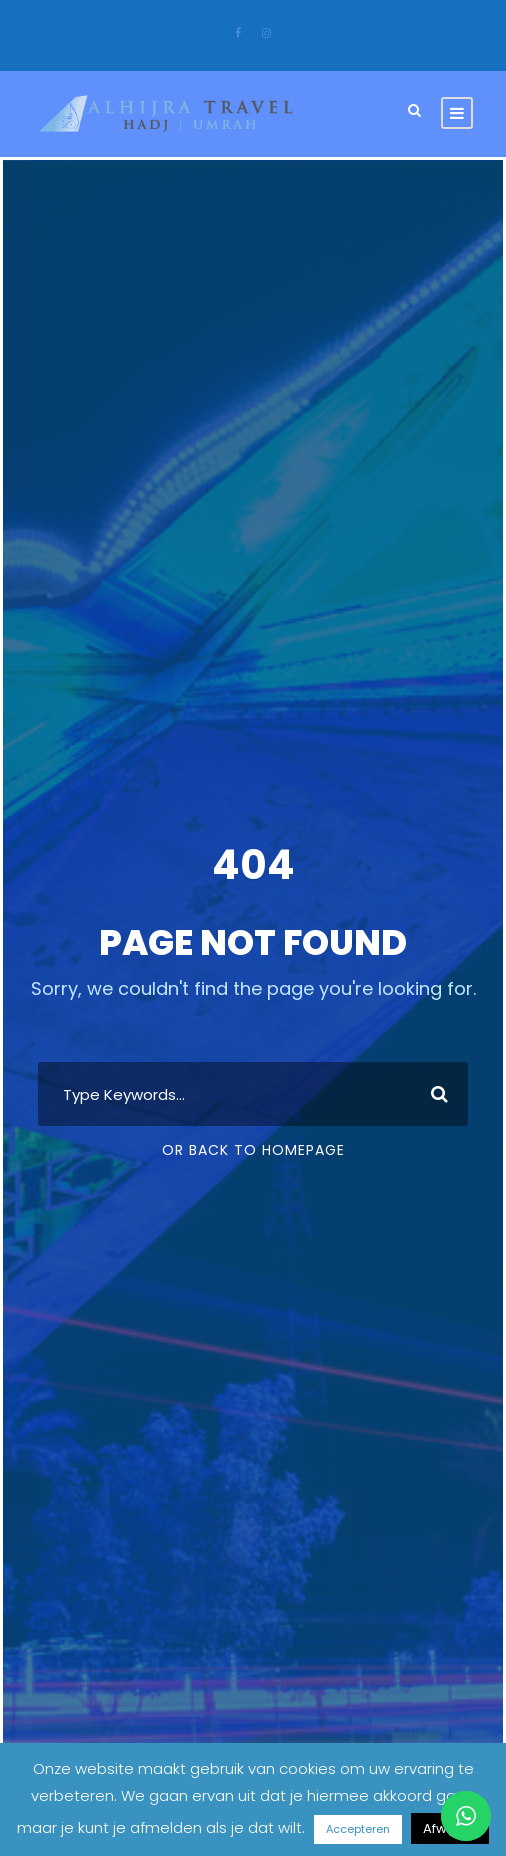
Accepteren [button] (358, 1829)
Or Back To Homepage (253, 1150)
